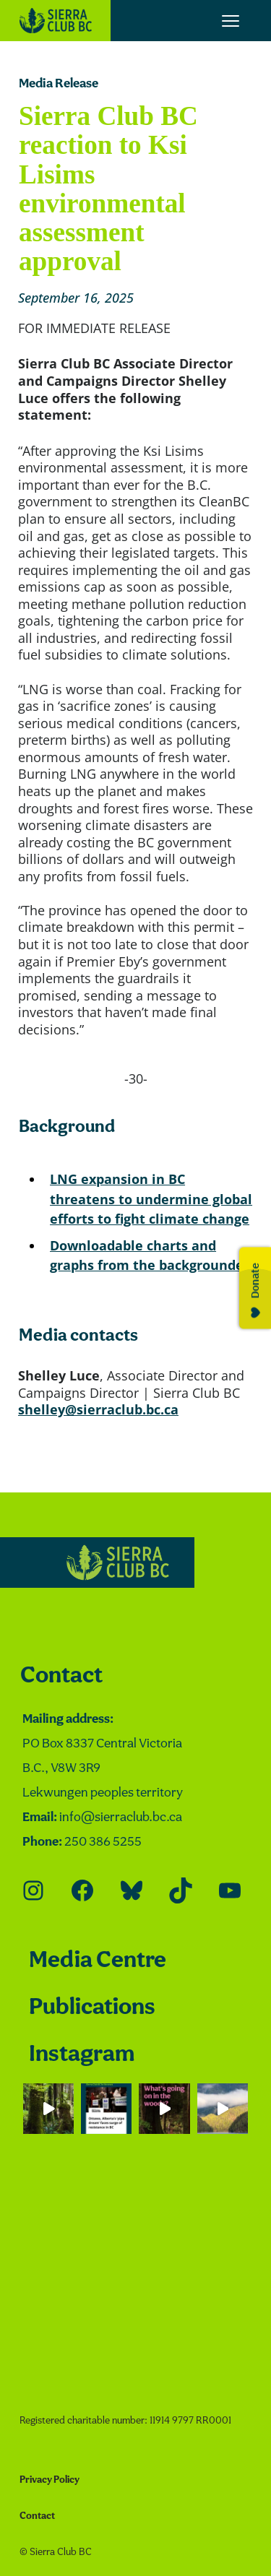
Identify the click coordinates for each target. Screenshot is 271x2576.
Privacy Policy (49, 2480)
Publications (92, 2008)
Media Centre (97, 1961)
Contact (61, 1676)
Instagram (81, 2055)
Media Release (58, 84)
